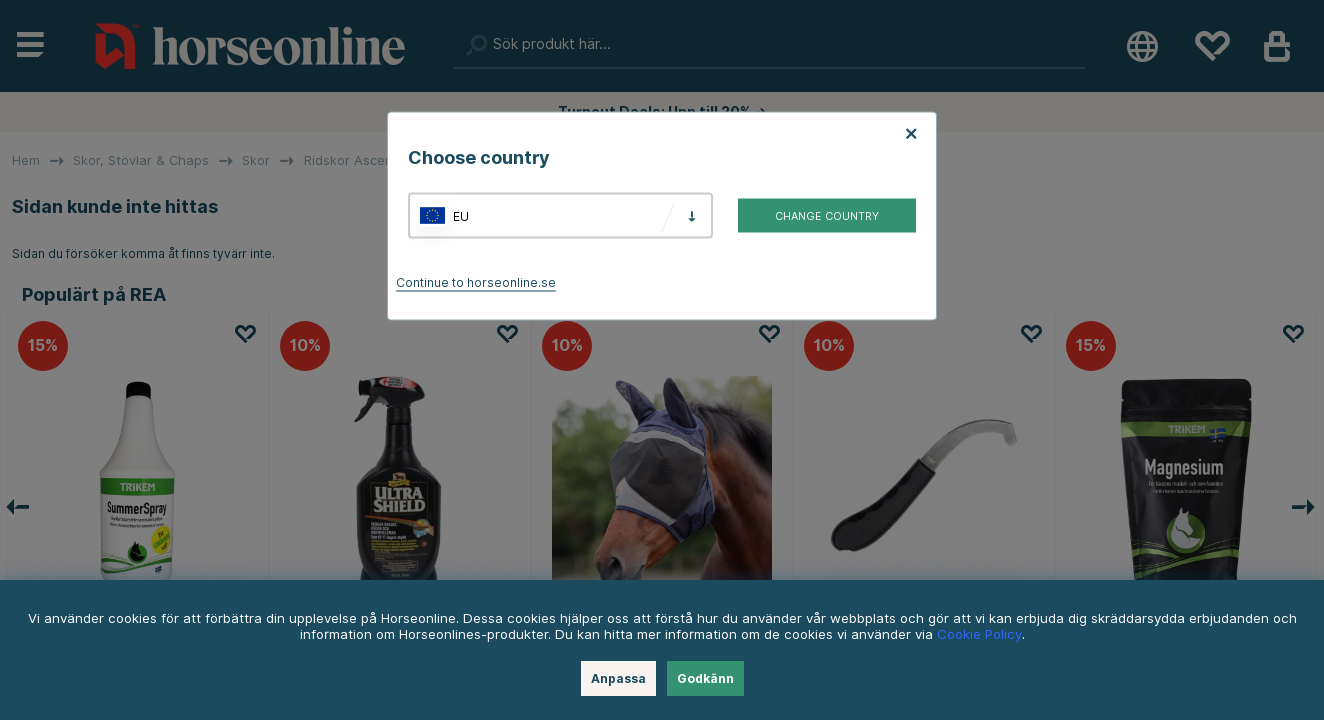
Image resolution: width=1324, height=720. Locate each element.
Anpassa (618, 678)
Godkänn (705, 678)
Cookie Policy (979, 634)
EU (461, 215)
